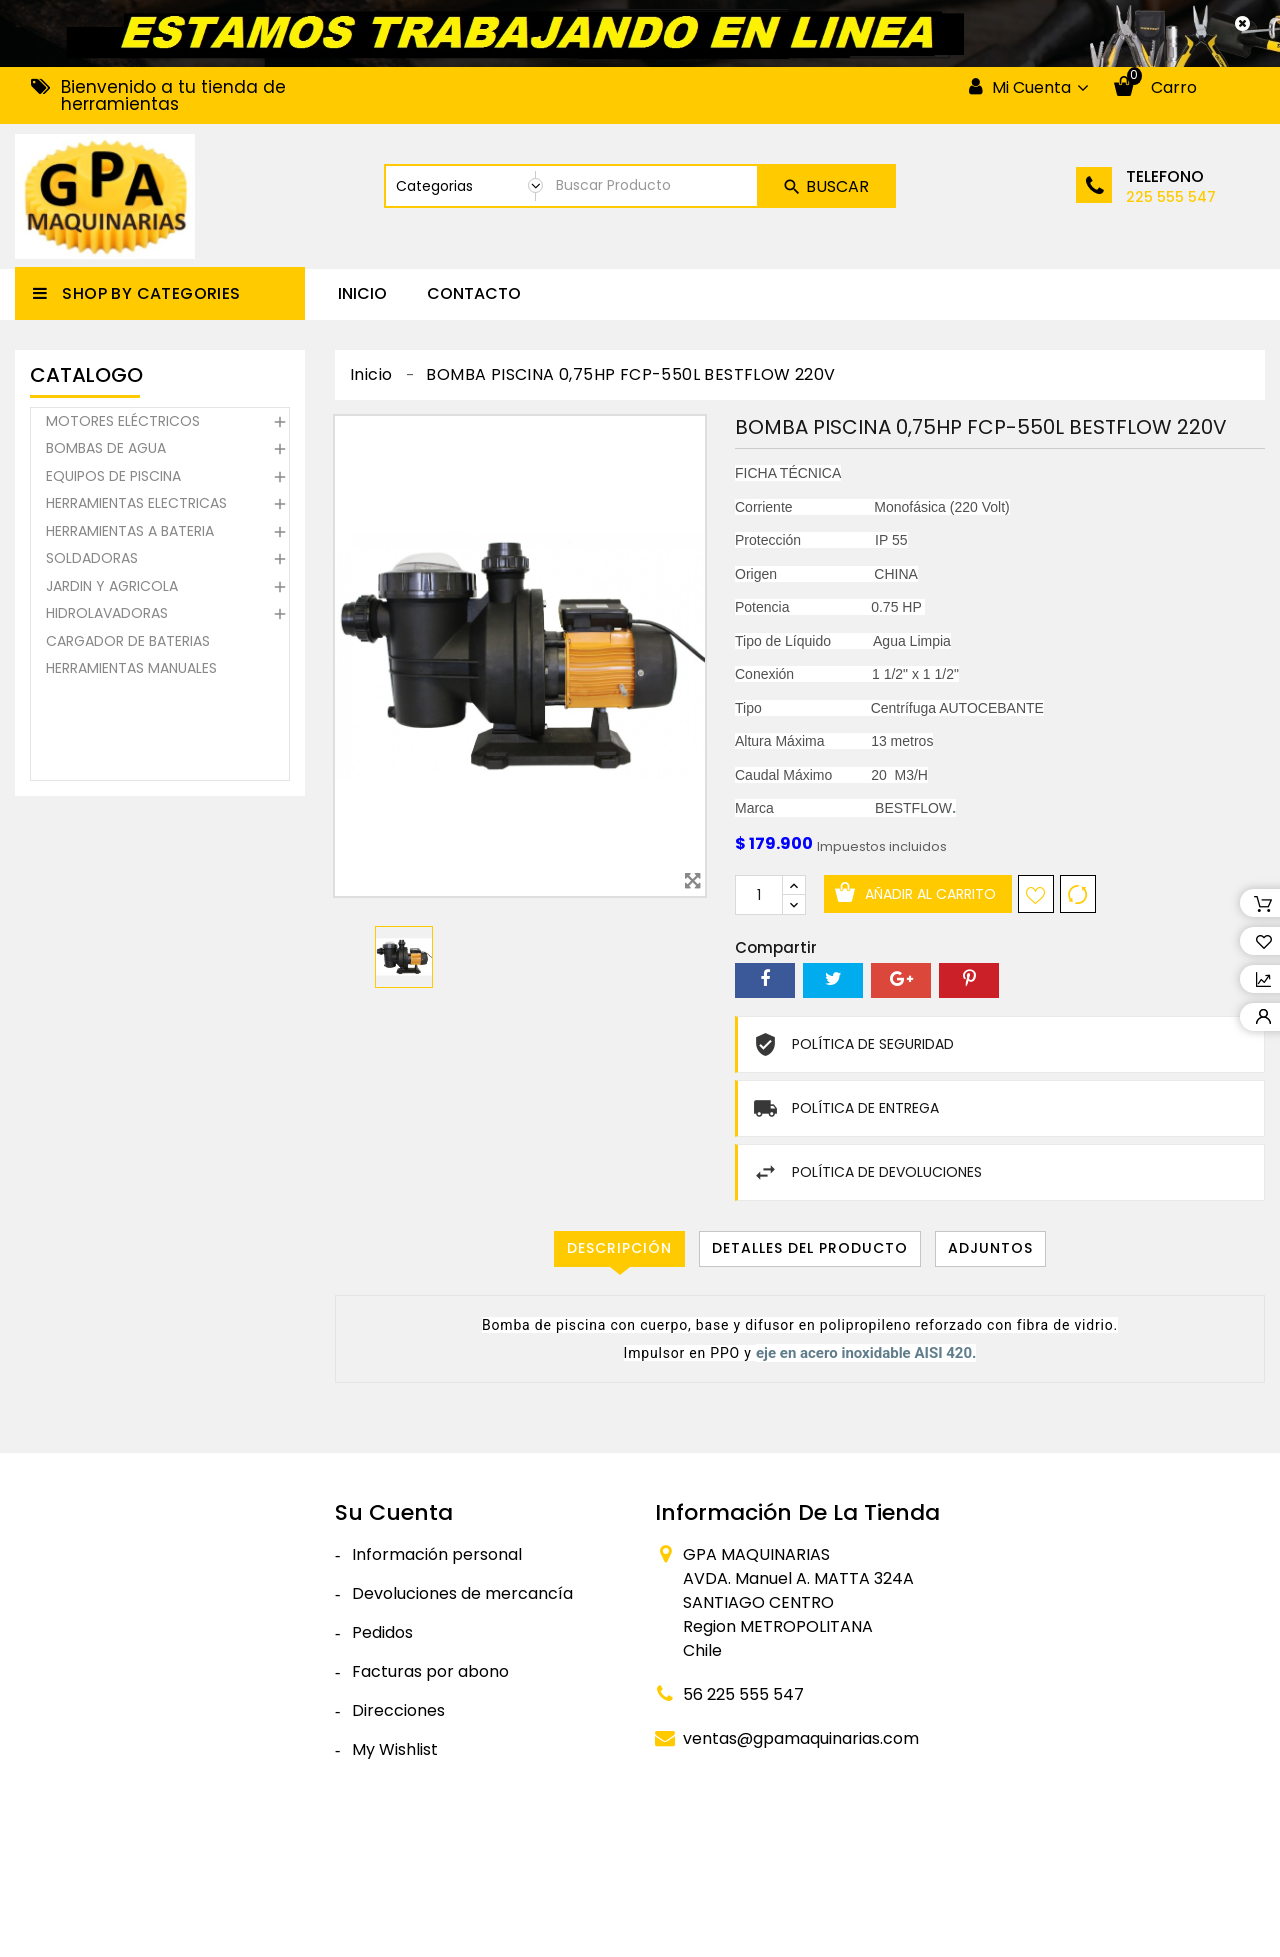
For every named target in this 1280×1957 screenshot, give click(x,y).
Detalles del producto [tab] (810, 1248)
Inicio (362, 293)
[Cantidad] (759, 895)
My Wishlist (395, 1749)
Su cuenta (394, 1512)
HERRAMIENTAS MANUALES (131, 672)
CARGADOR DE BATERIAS (128, 644)
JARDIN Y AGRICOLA (112, 589)
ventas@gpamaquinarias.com (801, 1738)
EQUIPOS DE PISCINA (113, 479)
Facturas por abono (430, 1671)
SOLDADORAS (92, 562)
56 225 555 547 (743, 1694)
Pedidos (382, 1632)
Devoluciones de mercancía (462, 1593)
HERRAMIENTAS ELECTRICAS (136, 507)
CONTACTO (474, 293)
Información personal (437, 1554)
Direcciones (398, 1710)
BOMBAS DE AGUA (106, 452)
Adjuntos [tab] (990, 1248)
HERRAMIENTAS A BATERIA (130, 534)
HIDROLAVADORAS (107, 617)
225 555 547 (1171, 197)
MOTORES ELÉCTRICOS (123, 424)
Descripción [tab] (619, 1248)
